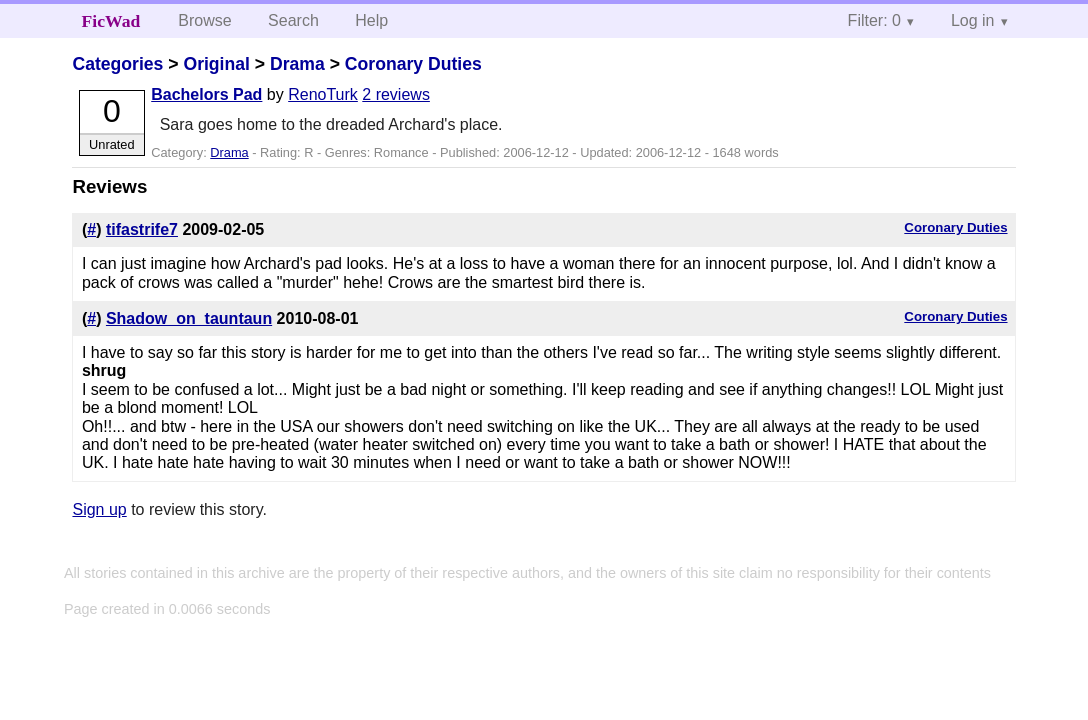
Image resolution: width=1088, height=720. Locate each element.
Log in (973, 20)
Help (371, 20)
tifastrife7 (142, 229)
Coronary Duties (413, 64)
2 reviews (396, 94)
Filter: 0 (874, 20)
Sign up (99, 509)
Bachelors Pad (206, 94)
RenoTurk (323, 94)
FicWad (111, 21)
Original (216, 64)
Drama (297, 64)
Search (293, 20)
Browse (204, 20)
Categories (117, 64)
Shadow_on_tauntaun (189, 318)
